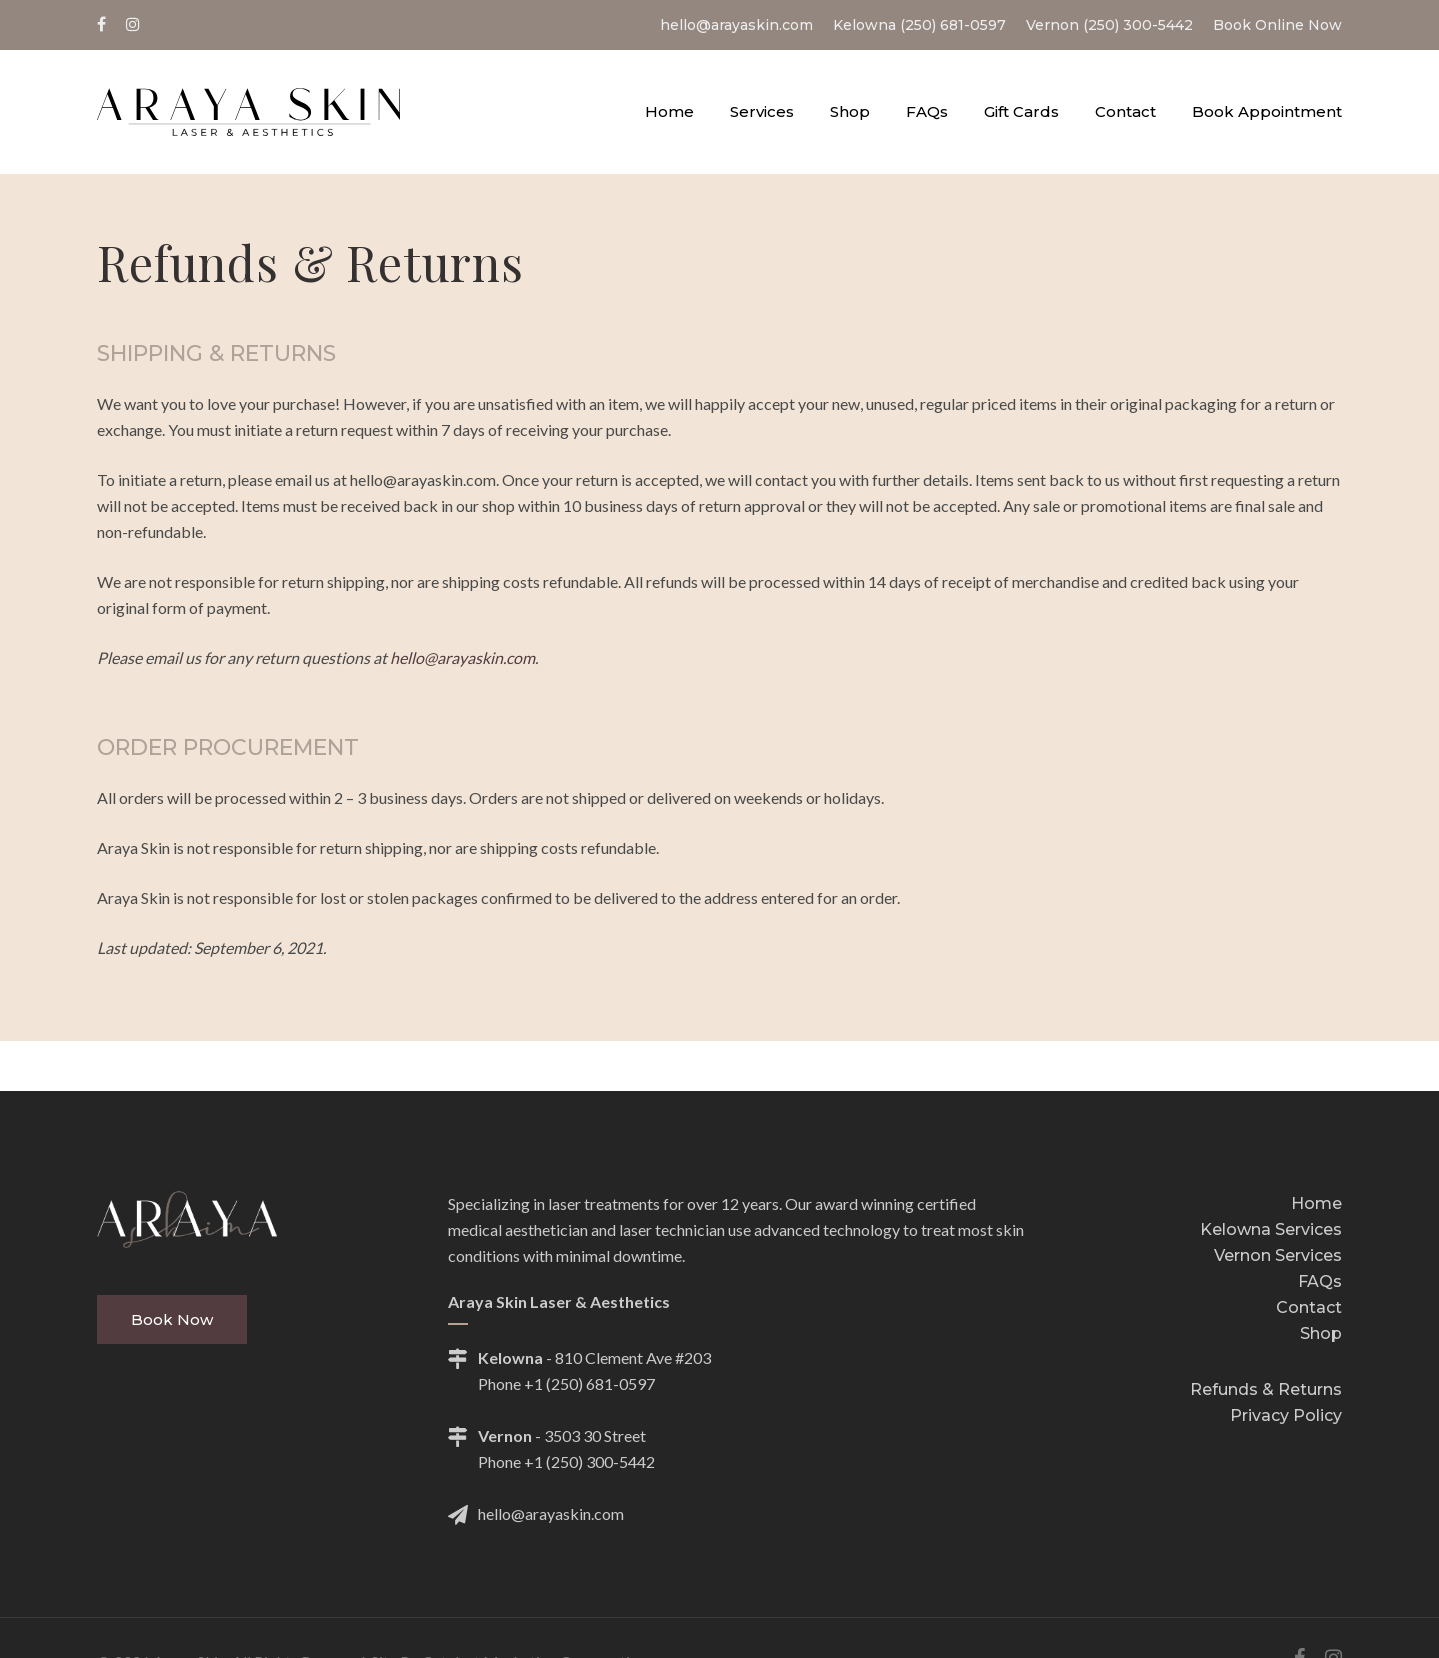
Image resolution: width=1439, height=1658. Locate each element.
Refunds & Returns (1266, 1389)
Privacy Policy (1286, 1415)
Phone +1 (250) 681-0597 (566, 1383)
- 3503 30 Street (547, 1436)
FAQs (1320, 1281)
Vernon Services (1278, 1255)
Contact (1309, 1307)
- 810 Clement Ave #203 (579, 1358)
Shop (1321, 1333)
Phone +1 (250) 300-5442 (566, 1461)
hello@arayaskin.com (462, 657)
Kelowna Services (1271, 1229)
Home (1316, 1203)
